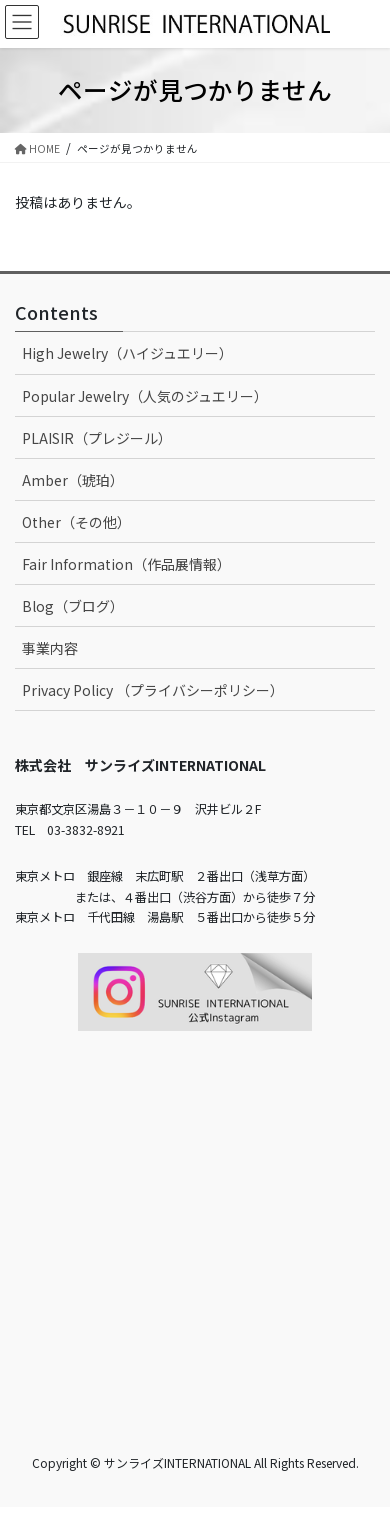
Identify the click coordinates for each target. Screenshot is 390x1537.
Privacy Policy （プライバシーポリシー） (153, 690)
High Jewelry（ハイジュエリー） (127, 353)
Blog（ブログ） (73, 606)
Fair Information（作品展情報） (126, 564)
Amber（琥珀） (73, 480)
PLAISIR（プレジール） (97, 438)
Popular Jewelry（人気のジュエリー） (145, 396)
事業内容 (50, 648)
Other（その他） (76, 522)
